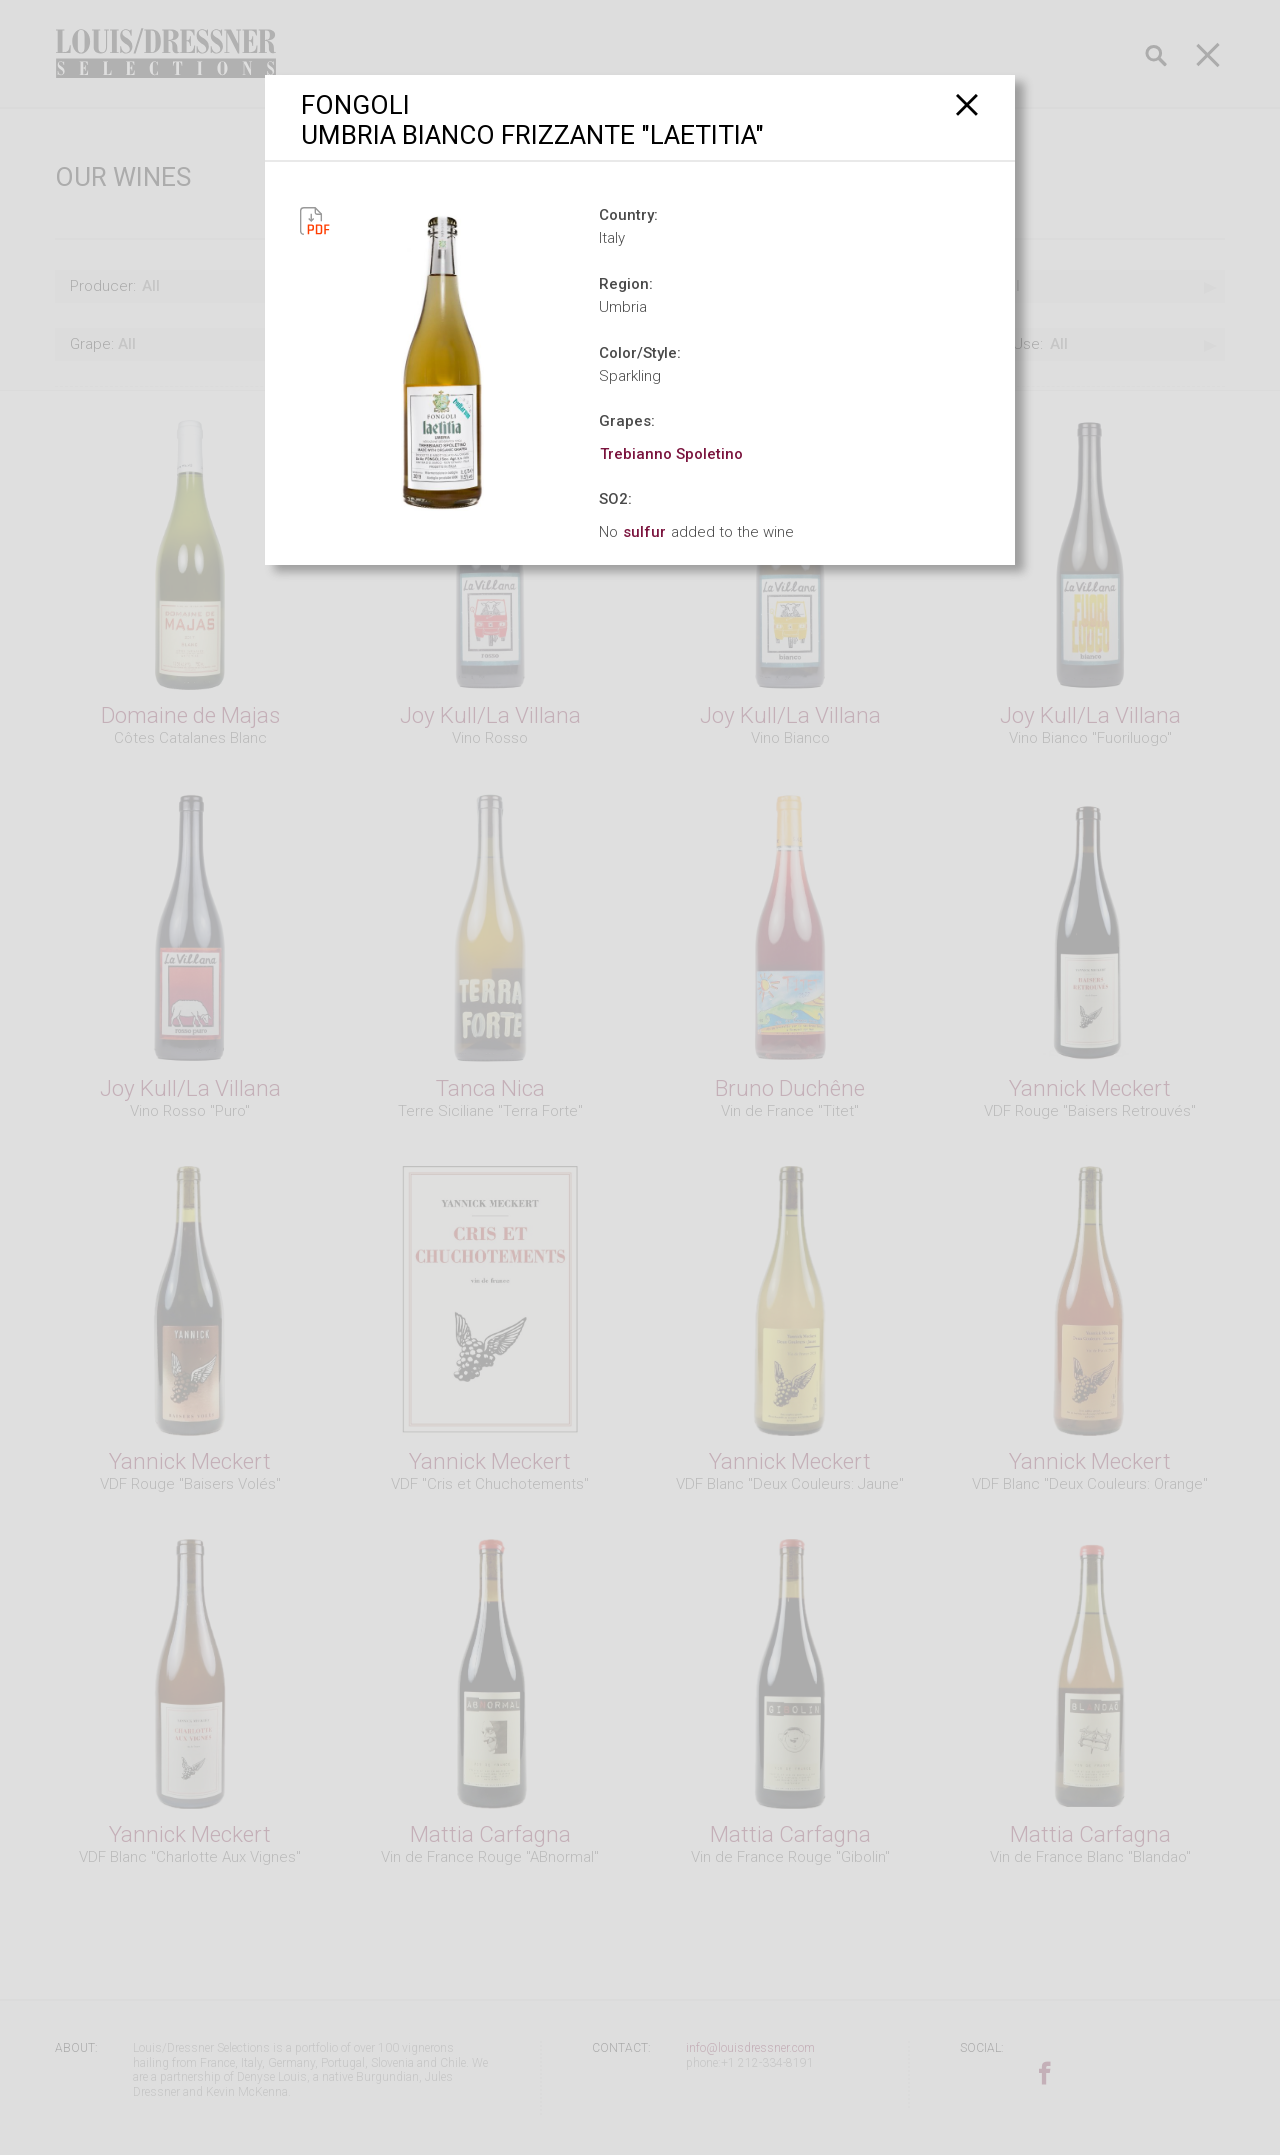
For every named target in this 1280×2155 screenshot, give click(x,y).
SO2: (615, 499)
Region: (626, 284)
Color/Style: (640, 353)
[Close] (967, 104)
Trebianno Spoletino (671, 454)
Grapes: (627, 421)
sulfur (644, 532)
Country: (628, 215)
